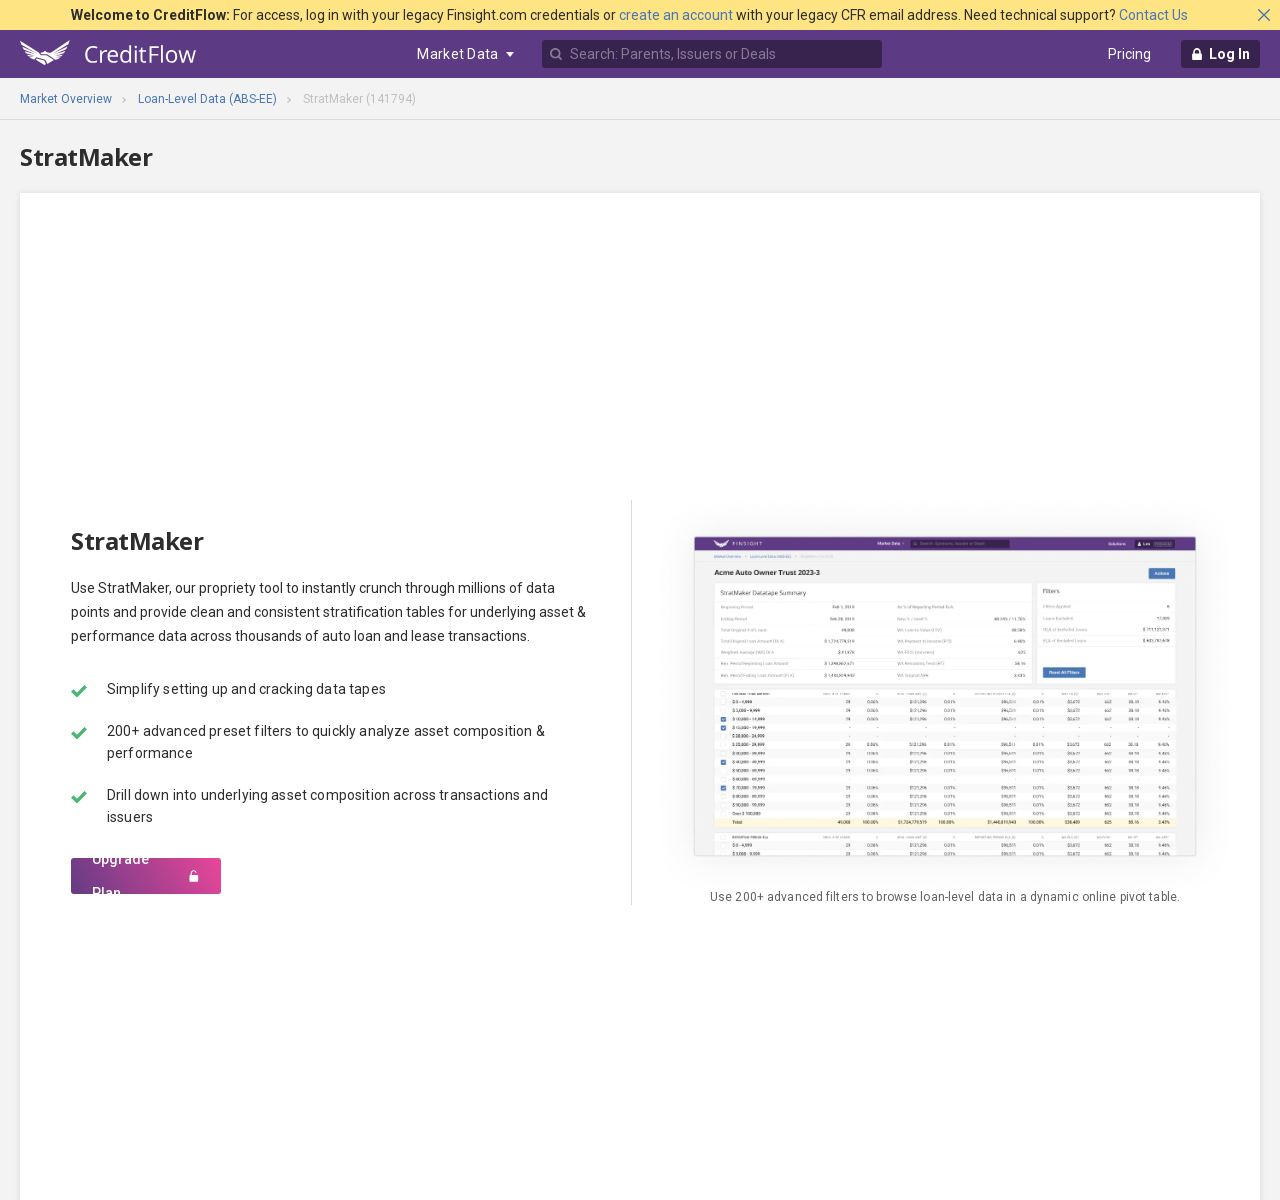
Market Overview (66, 99)
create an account (676, 15)
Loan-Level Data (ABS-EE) (207, 99)
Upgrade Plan (146, 876)
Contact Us (1153, 15)
